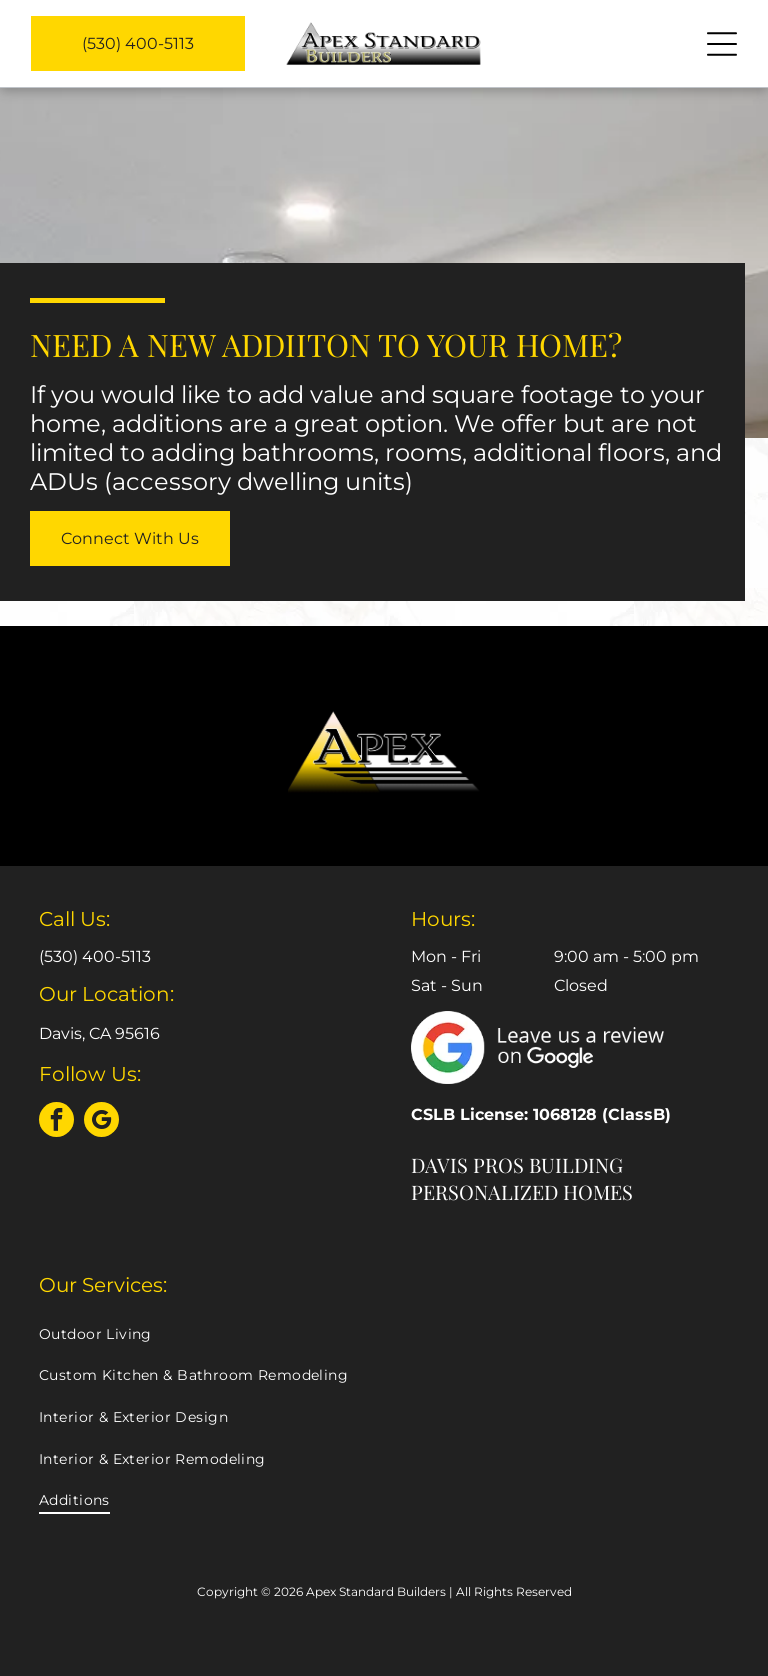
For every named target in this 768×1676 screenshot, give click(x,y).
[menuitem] (384, 1334)
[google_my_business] (101, 1122)
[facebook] (56, 1122)
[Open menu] (722, 44)
